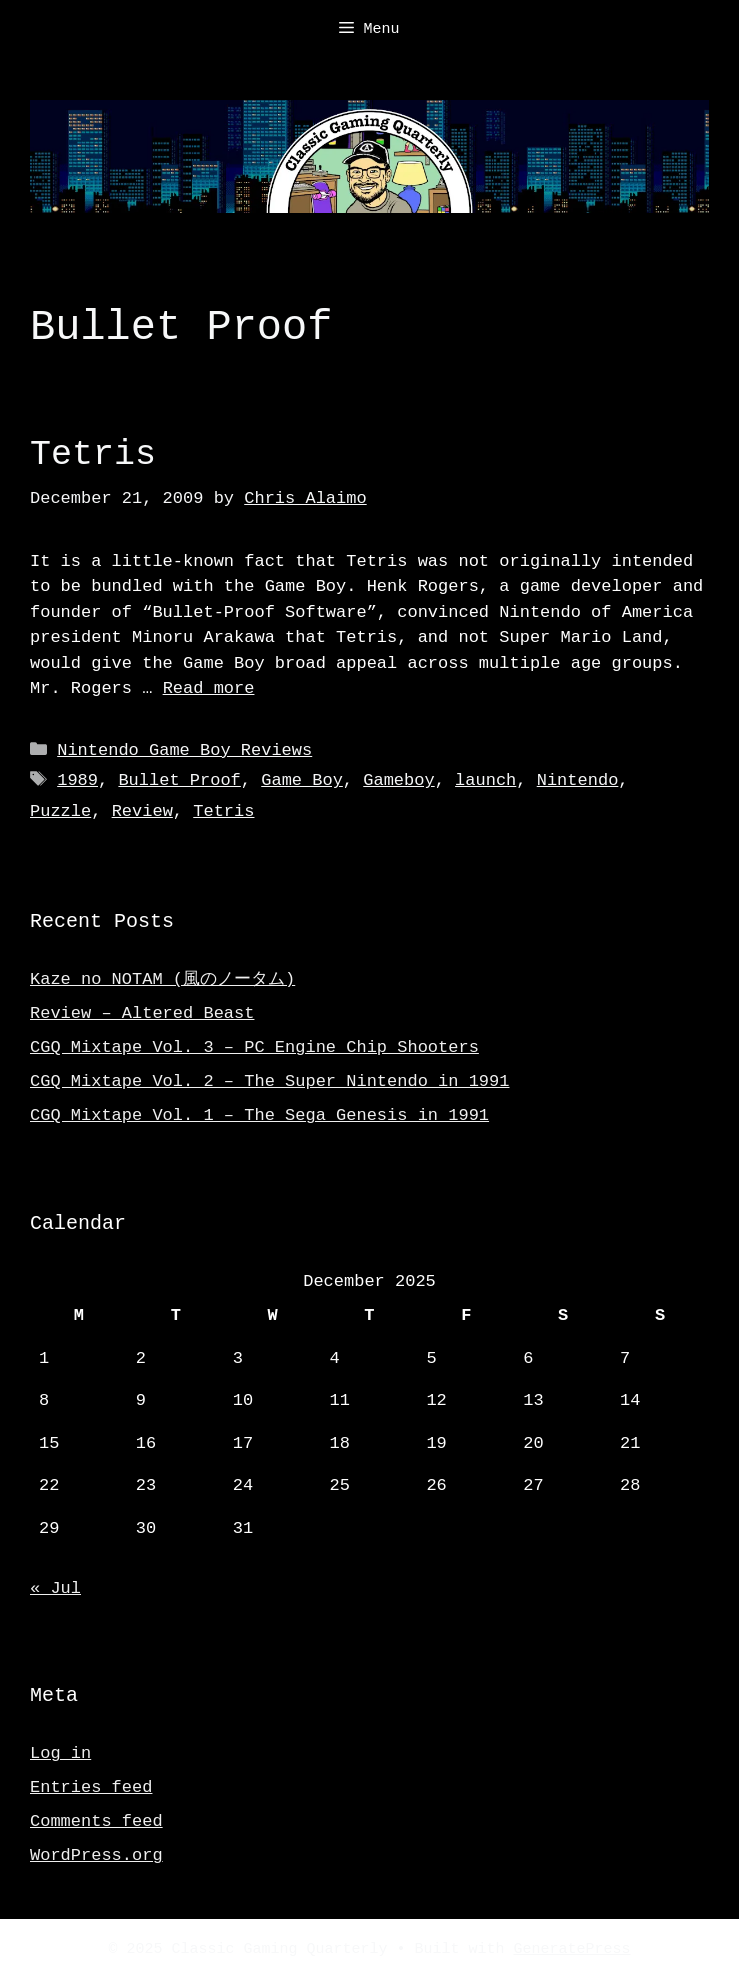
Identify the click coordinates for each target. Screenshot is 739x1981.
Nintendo (578, 780)
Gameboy (398, 780)
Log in (60, 1753)
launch (485, 780)
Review (142, 811)
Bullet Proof (179, 780)
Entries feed (91, 1787)
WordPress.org (96, 1855)
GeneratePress (572, 1950)
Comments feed (96, 1821)
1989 (77, 780)
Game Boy (302, 780)
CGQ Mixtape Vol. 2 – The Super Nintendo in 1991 (269, 1081)
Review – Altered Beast (142, 1013)
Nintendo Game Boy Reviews (184, 750)
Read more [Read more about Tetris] (209, 688)
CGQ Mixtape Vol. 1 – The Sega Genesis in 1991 (259, 1115)
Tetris (93, 454)
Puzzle (60, 811)
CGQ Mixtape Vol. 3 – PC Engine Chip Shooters (254, 1047)
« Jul (55, 1588)
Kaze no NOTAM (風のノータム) (162, 979)
